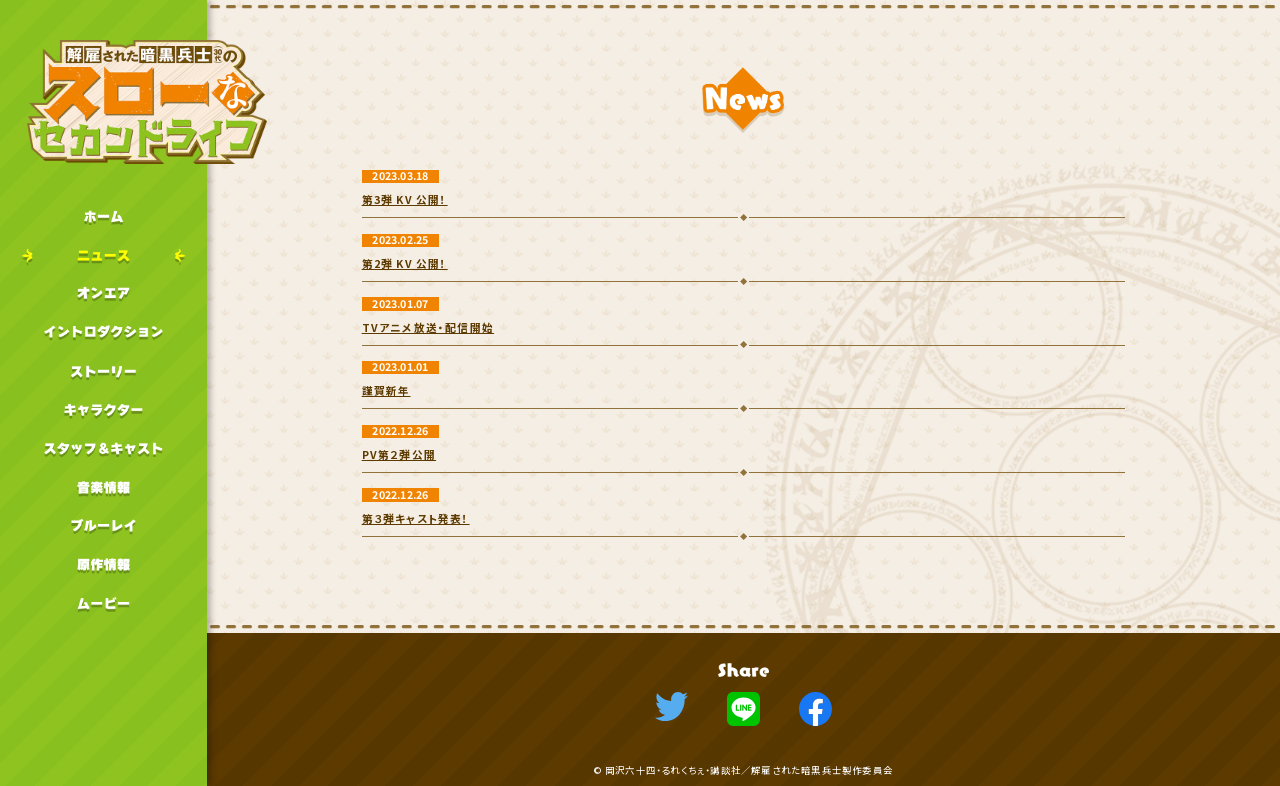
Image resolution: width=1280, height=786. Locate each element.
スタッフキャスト (103, 448)
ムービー (103, 603)
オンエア (103, 293)
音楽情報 (103, 487)
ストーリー (103, 371)
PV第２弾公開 (399, 454)
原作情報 (103, 564)
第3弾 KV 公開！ (405, 199)
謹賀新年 (386, 390)
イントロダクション (103, 332)
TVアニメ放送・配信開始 (428, 327)
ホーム (103, 216)
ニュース (103, 255)
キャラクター (103, 409)
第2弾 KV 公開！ (405, 263)
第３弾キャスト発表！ (416, 518)
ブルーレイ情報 (103, 525)
